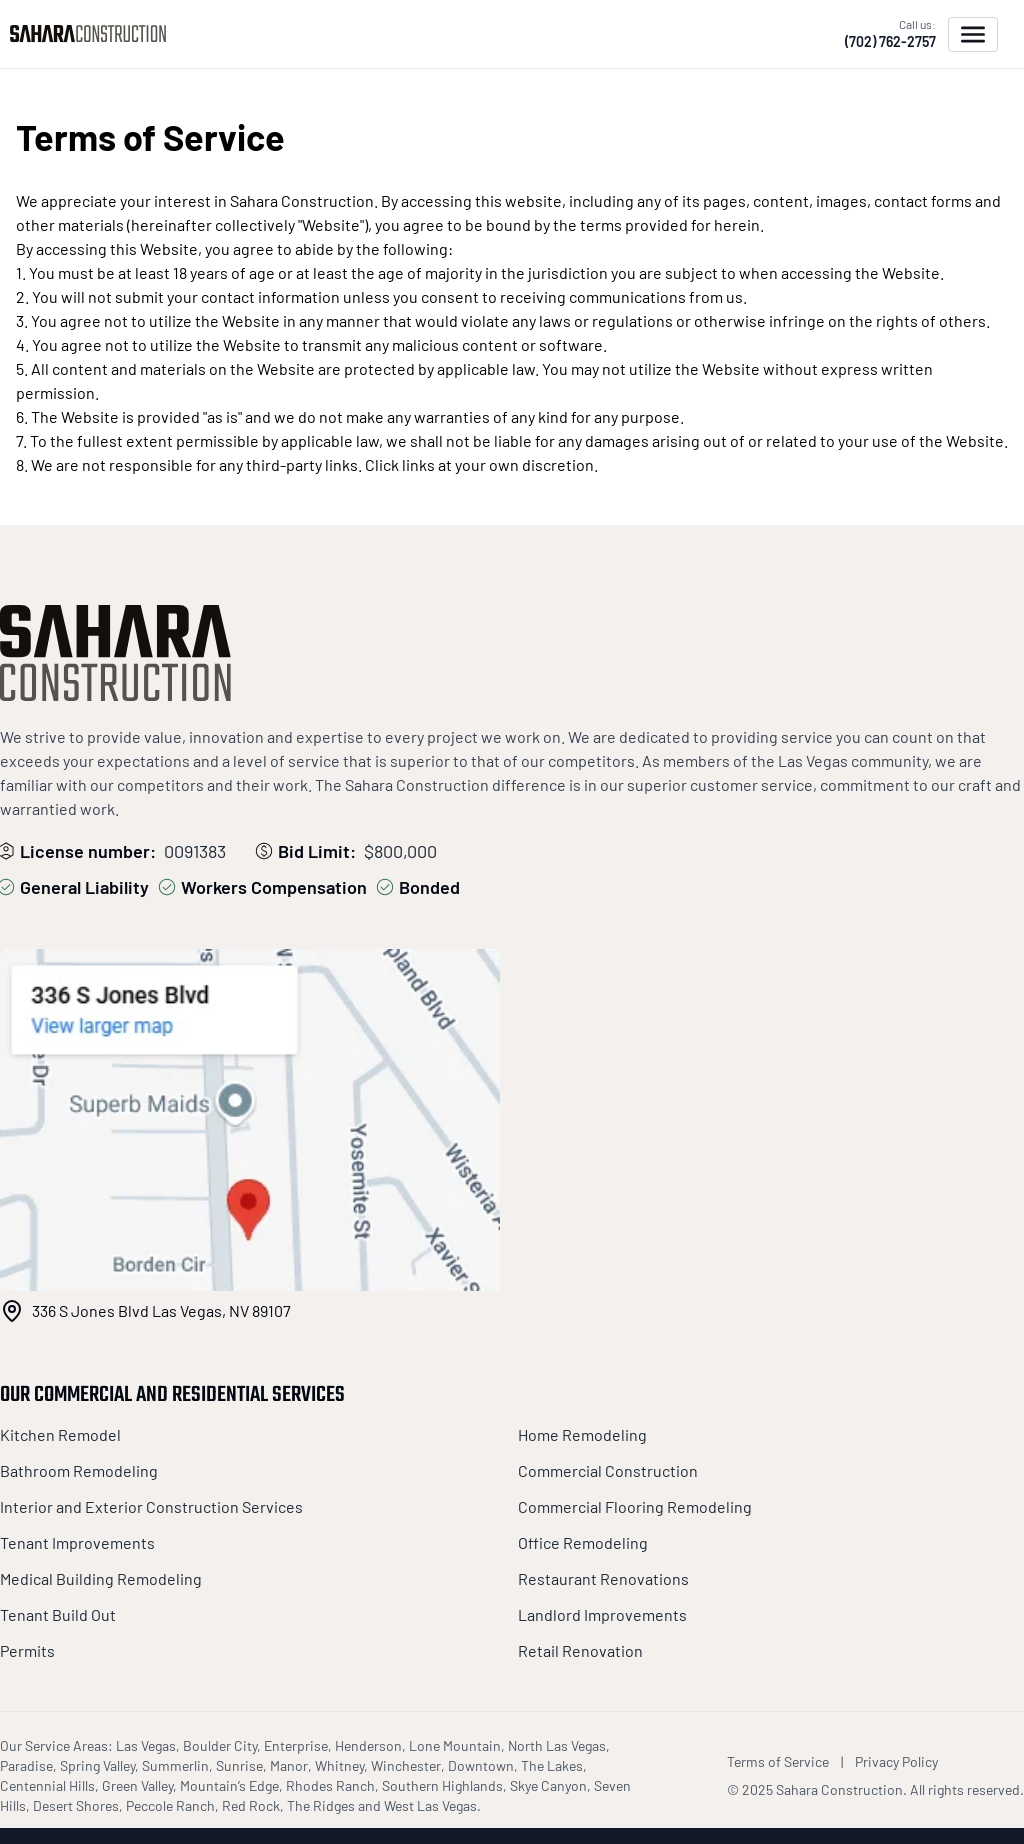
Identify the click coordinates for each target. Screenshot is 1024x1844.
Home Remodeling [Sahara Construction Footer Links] (582, 1434)
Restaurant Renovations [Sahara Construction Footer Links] (603, 1578)
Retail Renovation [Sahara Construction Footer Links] (580, 1650)
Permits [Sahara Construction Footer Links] (27, 1650)
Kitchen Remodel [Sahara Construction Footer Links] (60, 1434)
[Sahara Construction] (92, 33)
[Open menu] (973, 34)
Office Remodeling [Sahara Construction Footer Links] (583, 1542)
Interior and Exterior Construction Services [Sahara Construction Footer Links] (151, 1506)
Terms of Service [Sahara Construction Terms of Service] (778, 1761)
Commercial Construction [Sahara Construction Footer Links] (608, 1470)
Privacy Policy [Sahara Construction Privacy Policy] (896, 1761)
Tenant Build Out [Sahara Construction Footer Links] (58, 1614)
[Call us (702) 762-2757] (890, 34)
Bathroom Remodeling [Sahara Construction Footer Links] (79, 1470)
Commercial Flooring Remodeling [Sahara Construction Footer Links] (635, 1506)
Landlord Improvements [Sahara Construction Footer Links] (602, 1614)
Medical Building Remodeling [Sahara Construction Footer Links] (101, 1578)
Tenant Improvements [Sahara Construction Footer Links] (77, 1542)
